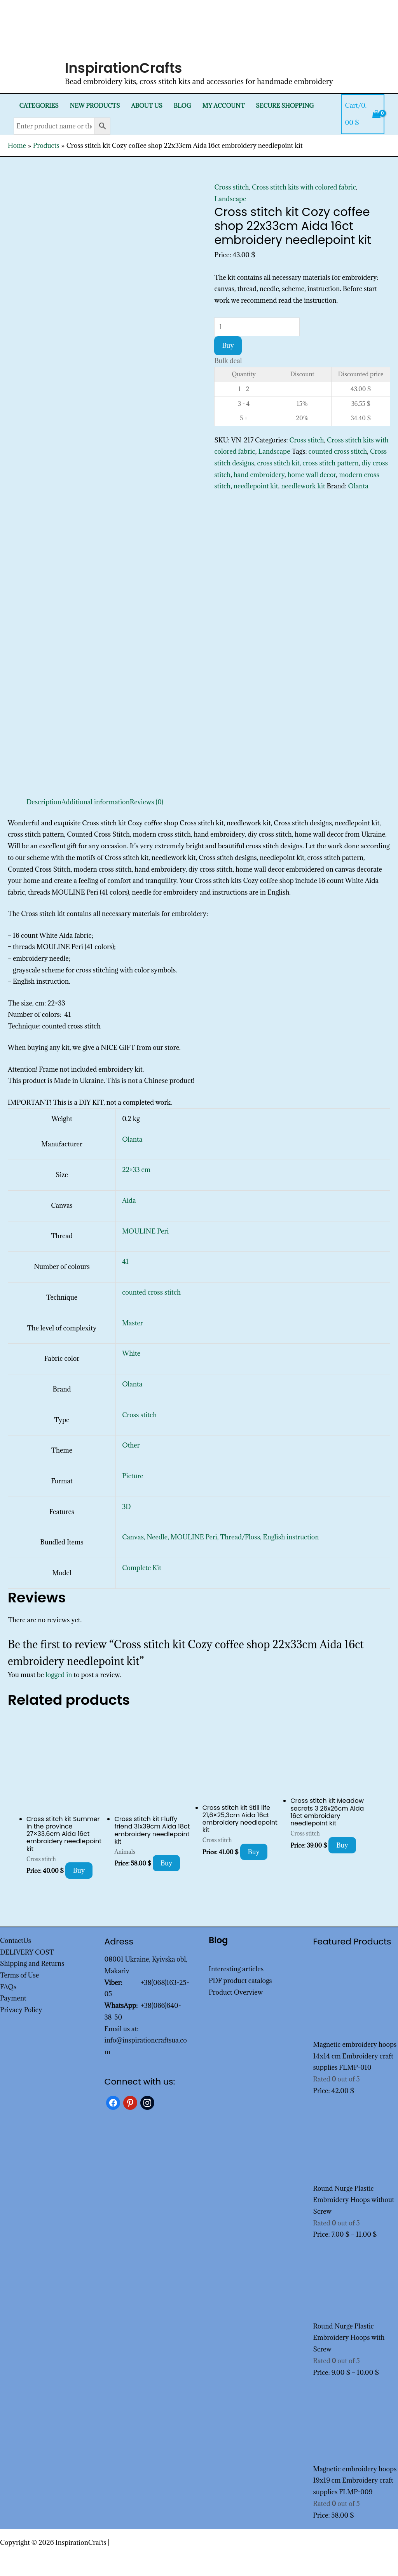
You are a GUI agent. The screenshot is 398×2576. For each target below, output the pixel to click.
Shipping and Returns (32, 1963)
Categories (38, 105)
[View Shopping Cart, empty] (362, 114)
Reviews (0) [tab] (146, 802)
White (131, 1353)
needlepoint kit (256, 486)
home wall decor (312, 474)
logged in (58, 1675)
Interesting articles (236, 1969)
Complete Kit (141, 1567)
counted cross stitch (338, 451)
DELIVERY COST (27, 1952)
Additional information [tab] (95, 802)
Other (131, 1445)
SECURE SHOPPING (285, 105)
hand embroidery (259, 474)
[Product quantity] (257, 327)
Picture (132, 1476)
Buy (228, 345)
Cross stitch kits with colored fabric (304, 187)
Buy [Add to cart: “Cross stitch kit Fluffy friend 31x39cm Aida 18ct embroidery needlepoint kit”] (167, 1863)
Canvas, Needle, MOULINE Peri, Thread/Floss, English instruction (220, 1537)
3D (126, 1506)
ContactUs (15, 1940)
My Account (223, 105)
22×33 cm (136, 1169)
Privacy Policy (21, 2010)
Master (132, 1323)
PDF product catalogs (240, 1980)
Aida (129, 1200)
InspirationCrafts (123, 67)
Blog (182, 105)
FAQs (8, 1987)
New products (95, 105)
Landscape (230, 199)
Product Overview (236, 1992)
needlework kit (303, 486)
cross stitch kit (278, 463)
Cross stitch (231, 187)
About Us (146, 105)
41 (125, 1261)
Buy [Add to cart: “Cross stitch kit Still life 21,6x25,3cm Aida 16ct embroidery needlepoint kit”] (254, 1852)
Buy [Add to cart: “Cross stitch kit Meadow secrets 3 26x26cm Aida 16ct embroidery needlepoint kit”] (342, 1845)
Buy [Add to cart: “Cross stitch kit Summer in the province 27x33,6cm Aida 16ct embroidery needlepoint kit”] (79, 1870)
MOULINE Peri (145, 1231)
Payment (13, 1998)
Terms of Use (19, 1975)
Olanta (358, 486)
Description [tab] (43, 802)
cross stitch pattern (330, 463)
